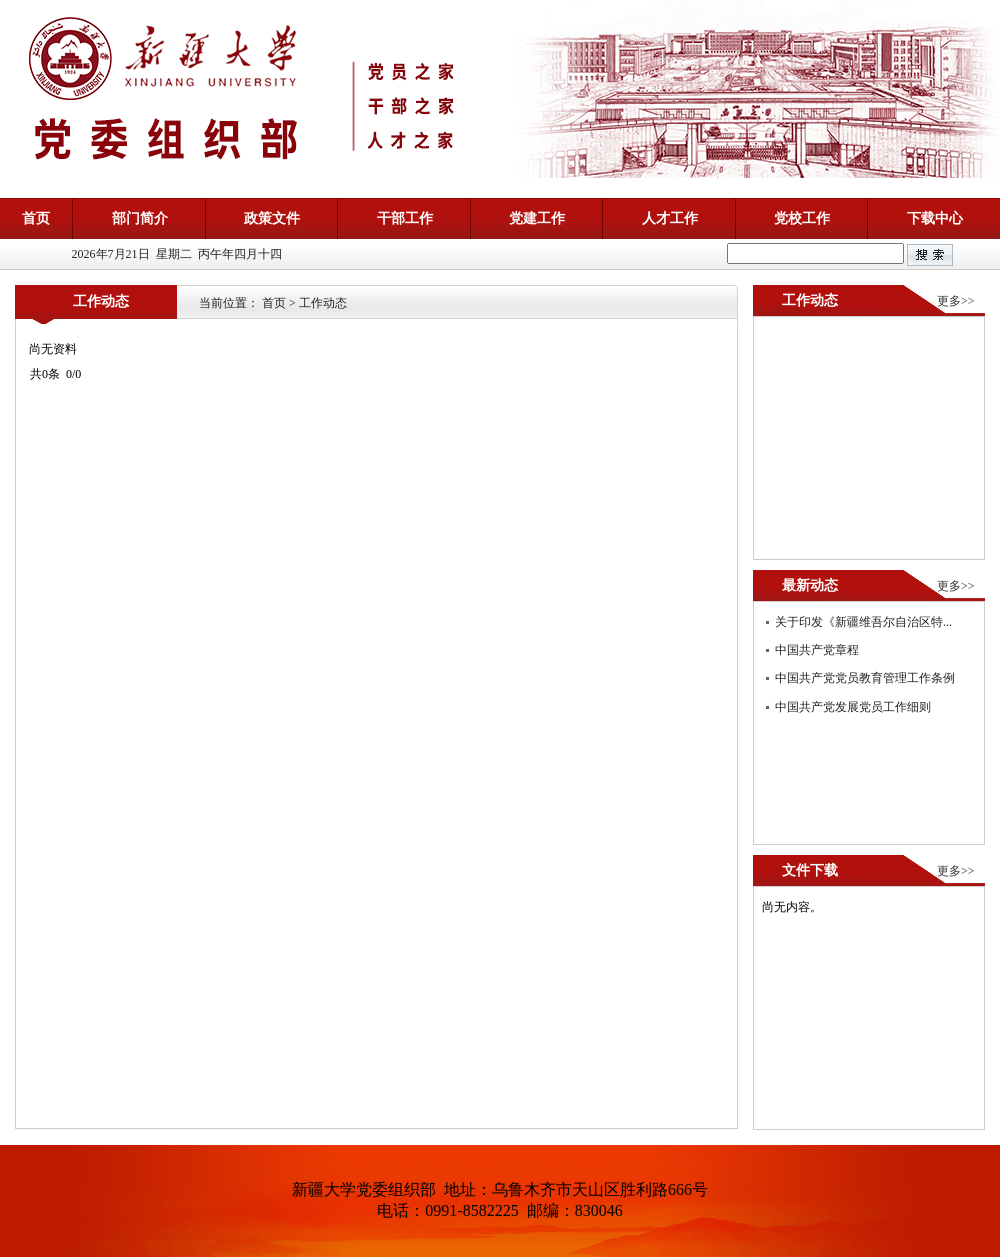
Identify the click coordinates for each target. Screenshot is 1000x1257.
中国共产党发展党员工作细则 (853, 707)
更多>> (956, 301)
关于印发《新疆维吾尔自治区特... (863, 622)
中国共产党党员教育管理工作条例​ (865, 678)
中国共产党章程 (817, 650)
